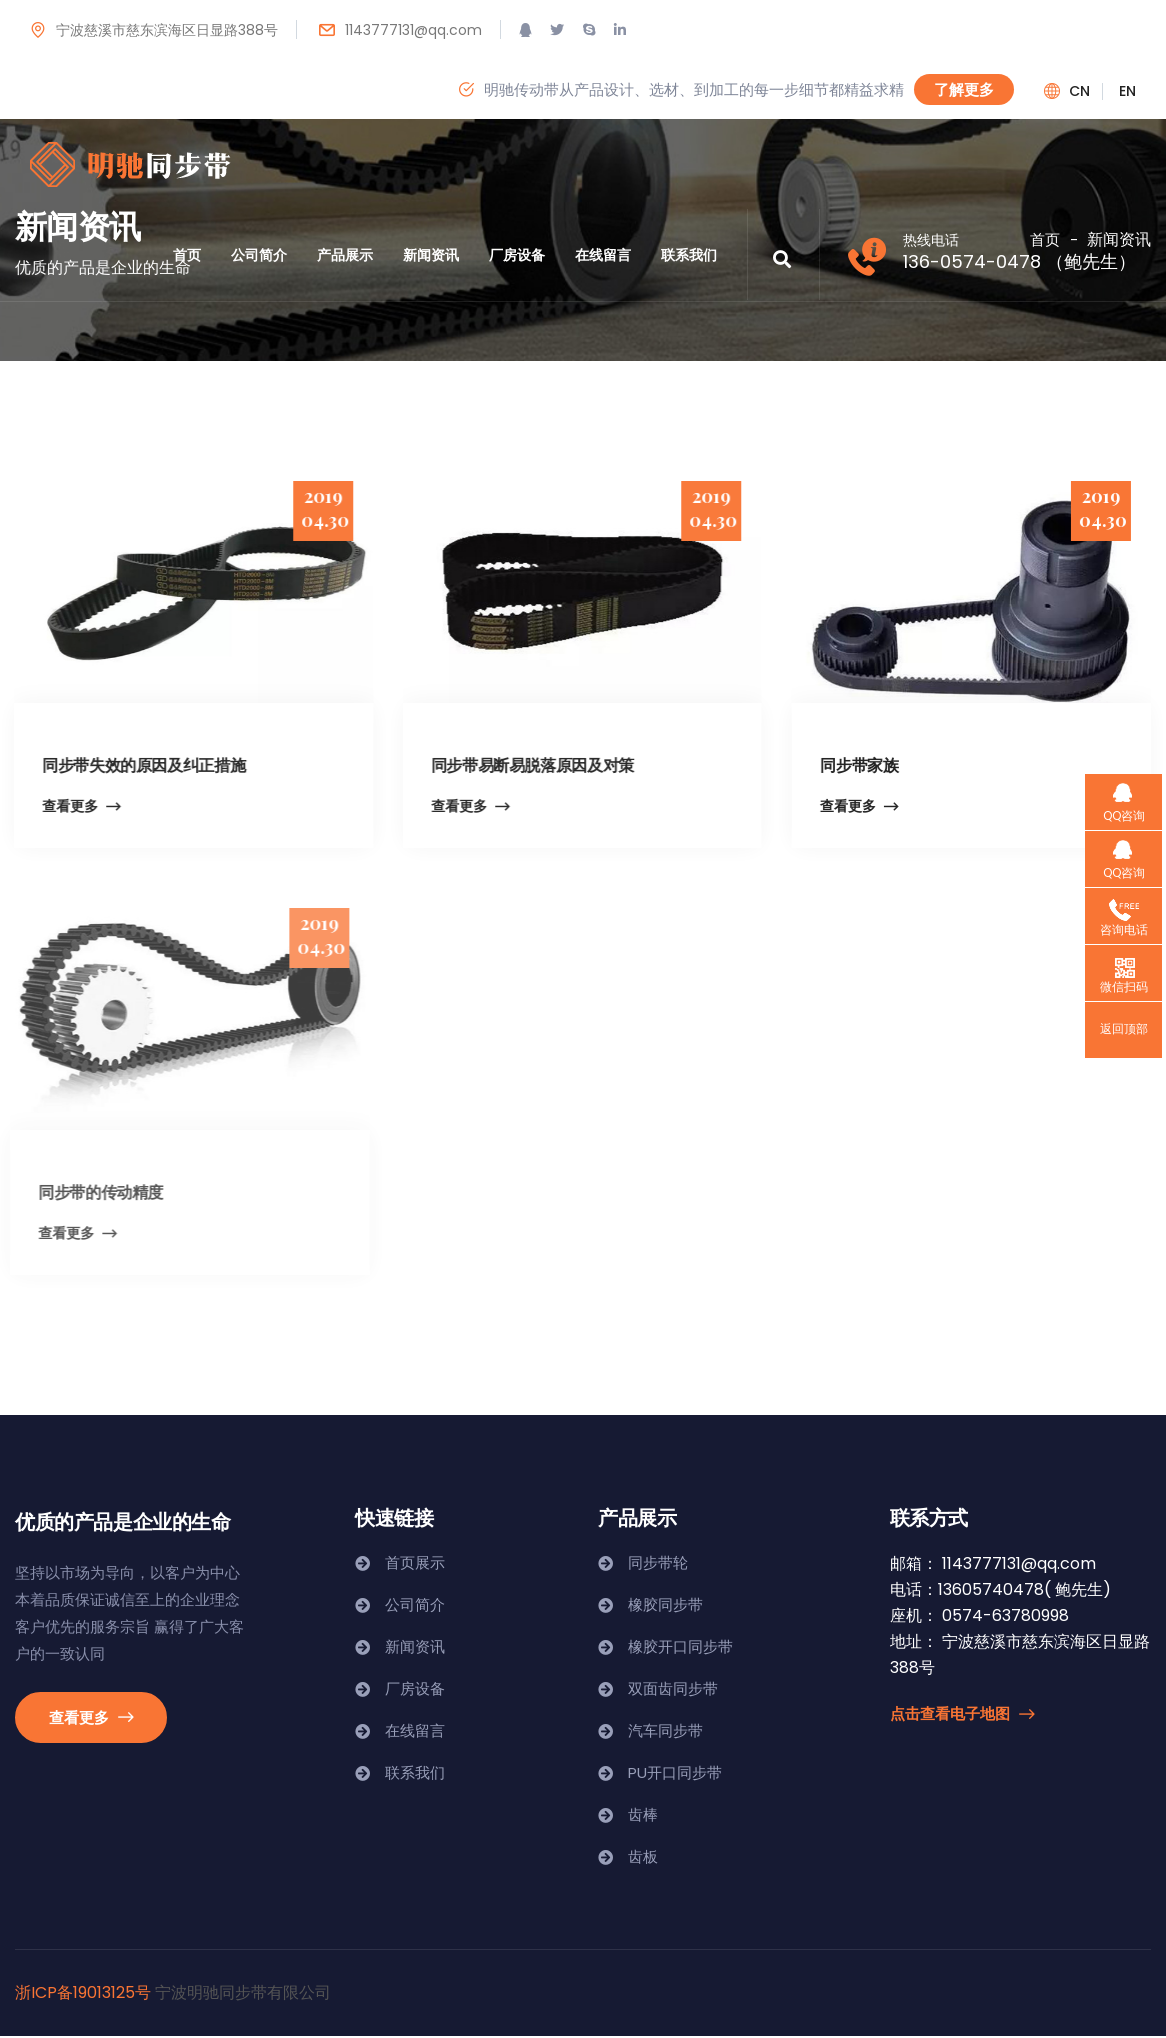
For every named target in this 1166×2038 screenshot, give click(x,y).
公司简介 (259, 255)
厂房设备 (517, 255)
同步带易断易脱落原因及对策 (528, 764)
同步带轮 (658, 1564)
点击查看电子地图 (962, 1715)
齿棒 (643, 1816)
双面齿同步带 (673, 1690)
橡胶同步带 (665, 1606)
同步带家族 (857, 764)
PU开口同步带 (675, 1774)
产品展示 (345, 255)
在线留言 (603, 255)
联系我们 (689, 255)
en (1127, 91)
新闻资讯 (431, 255)
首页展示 (415, 1564)
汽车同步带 (665, 1732)
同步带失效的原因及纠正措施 (139, 764)
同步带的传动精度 (89, 1192)
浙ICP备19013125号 (83, 1994)
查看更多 (77, 807)
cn (1079, 91)
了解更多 (964, 89)
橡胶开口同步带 (680, 1648)
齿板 (643, 1858)
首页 (187, 255)
